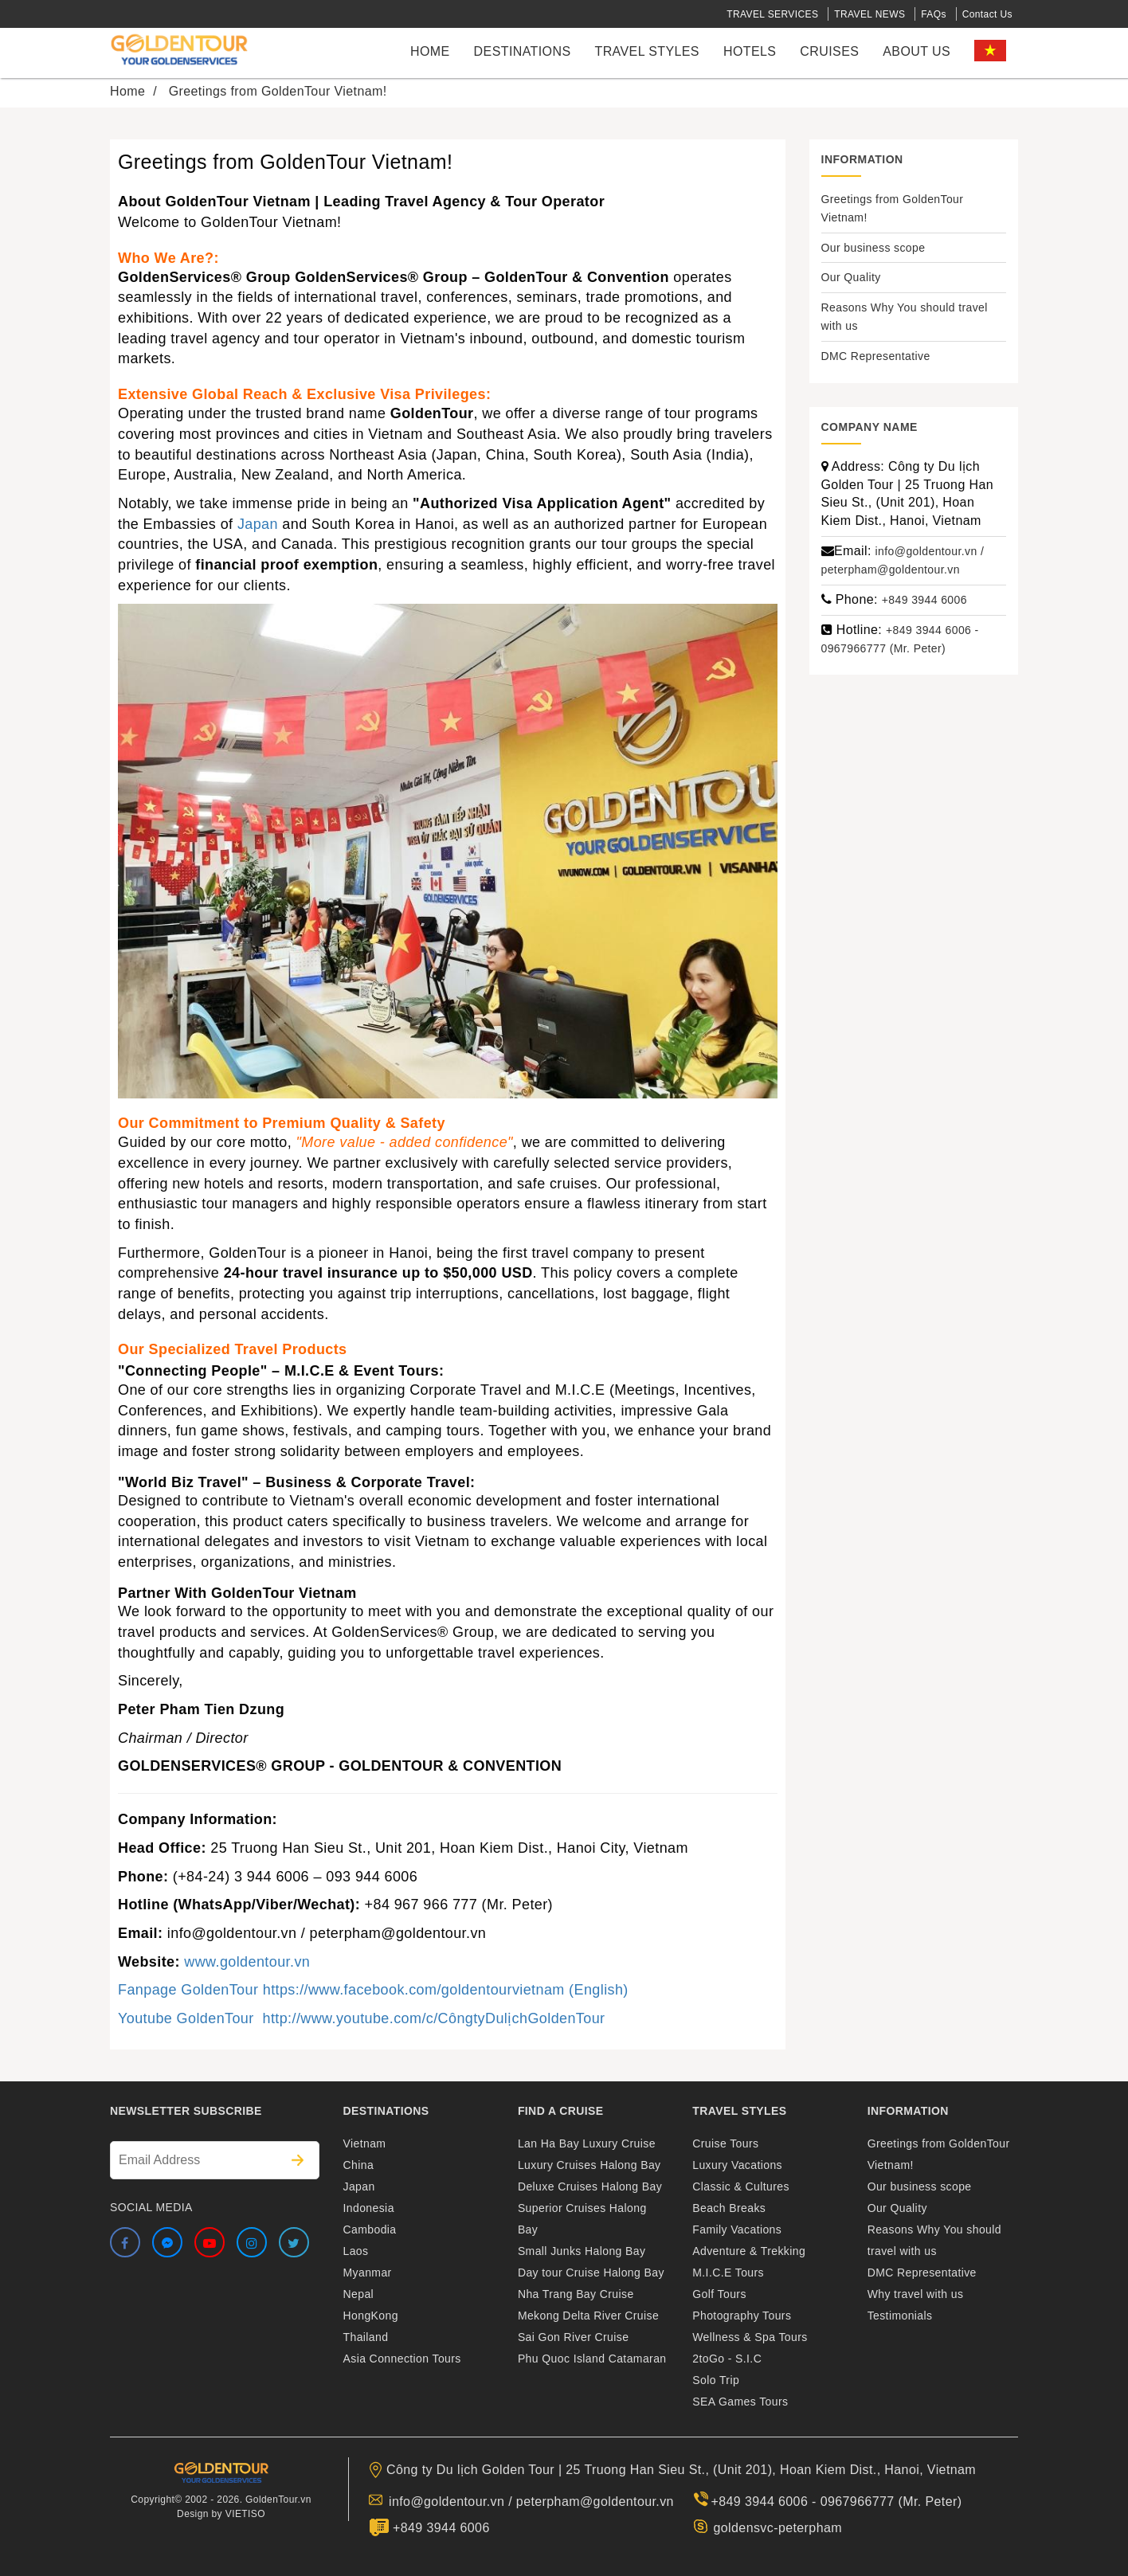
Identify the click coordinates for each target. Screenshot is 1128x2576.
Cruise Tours (725, 2143)
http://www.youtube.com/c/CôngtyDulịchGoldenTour (433, 2018)
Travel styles (646, 51)
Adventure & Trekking (748, 2251)
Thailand (366, 2337)
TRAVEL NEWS (869, 14)
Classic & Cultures (740, 2186)
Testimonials (900, 2315)
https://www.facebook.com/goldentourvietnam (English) (446, 1990)
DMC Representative (875, 356)
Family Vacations (736, 2229)
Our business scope (873, 247)
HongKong (370, 2315)
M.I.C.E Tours (728, 2272)
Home (430, 51)
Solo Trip (715, 2380)
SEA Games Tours (740, 2401)
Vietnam (364, 2143)
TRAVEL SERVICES (772, 14)
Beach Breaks (729, 2208)
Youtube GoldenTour (190, 2018)
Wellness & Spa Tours (749, 2337)
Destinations (522, 51)
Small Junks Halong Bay (582, 2251)
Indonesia (368, 2208)
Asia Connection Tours (402, 2358)
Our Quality (851, 277)
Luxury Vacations (737, 2165)
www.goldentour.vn (247, 1962)
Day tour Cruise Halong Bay (591, 2272)
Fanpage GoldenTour (188, 1990)
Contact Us (987, 14)
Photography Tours (741, 2315)
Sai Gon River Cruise (573, 2337)
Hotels (749, 51)
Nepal (358, 2294)
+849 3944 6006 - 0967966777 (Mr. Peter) (836, 2501)
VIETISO (245, 2513)
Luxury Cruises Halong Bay (589, 2165)
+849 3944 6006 (924, 599)
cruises (829, 51)
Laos (356, 2251)
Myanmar (367, 2272)
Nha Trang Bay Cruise (576, 2294)
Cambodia (370, 2229)
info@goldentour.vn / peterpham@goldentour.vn (531, 2501)
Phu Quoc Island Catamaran (592, 2358)
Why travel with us (916, 2294)
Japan (257, 524)
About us (916, 51)
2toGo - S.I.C (727, 2358)
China (358, 2165)
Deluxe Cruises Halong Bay (590, 2186)
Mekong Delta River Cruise (588, 2315)
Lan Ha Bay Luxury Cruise (587, 2143)
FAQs (933, 14)
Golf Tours (719, 2294)
